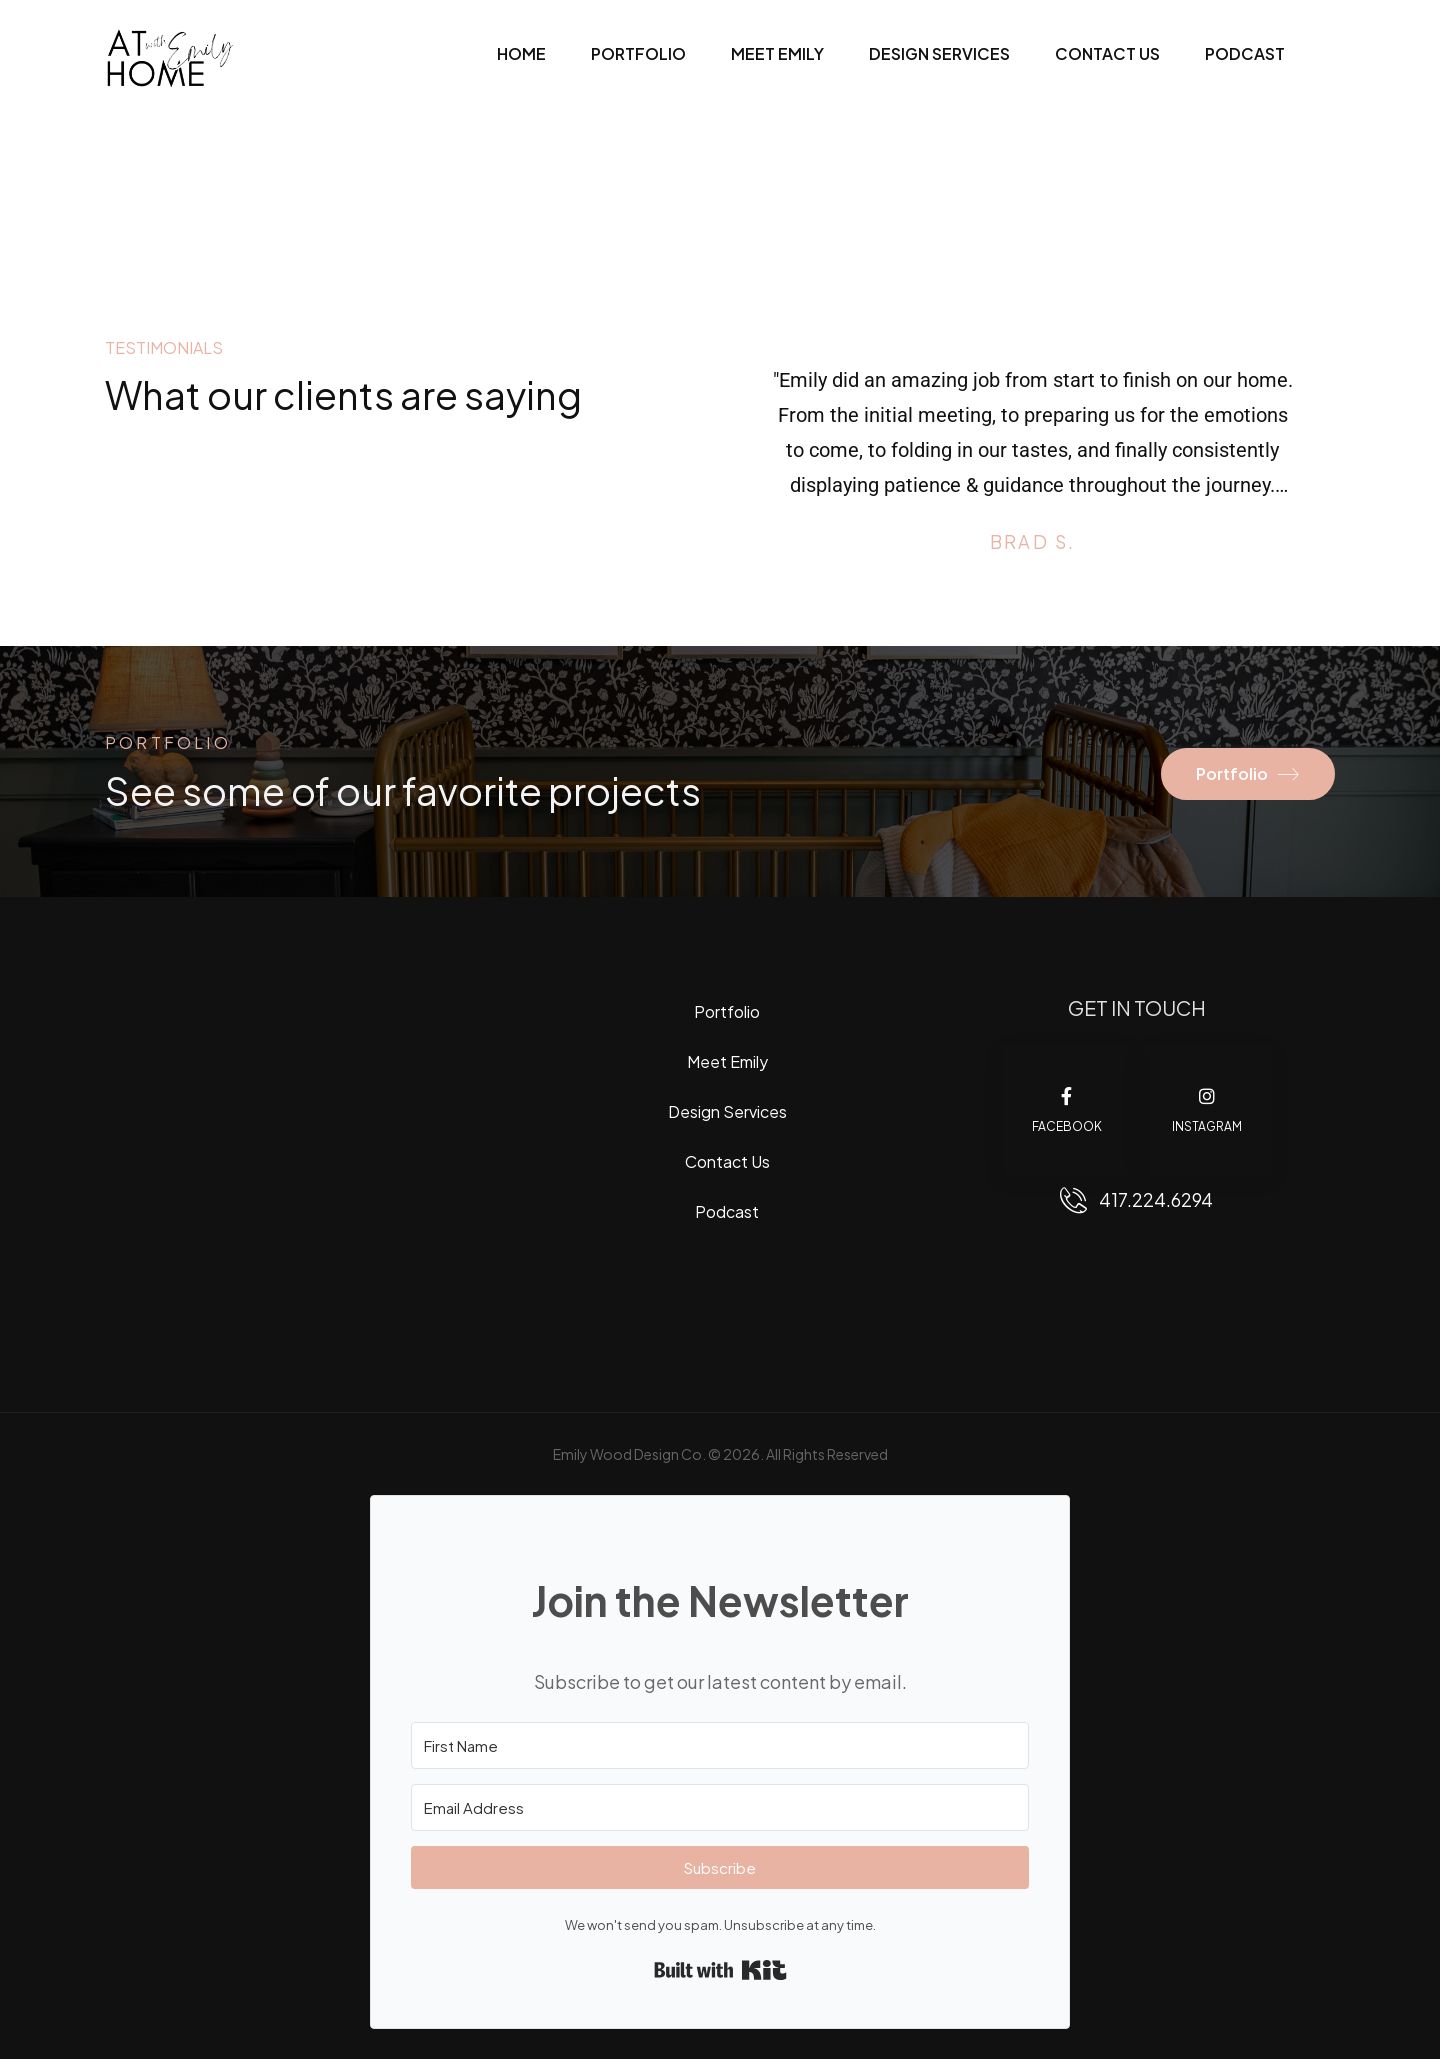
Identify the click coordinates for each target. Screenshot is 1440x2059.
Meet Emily (777, 53)
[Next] (1308, 472)
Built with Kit (720, 1970)
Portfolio (638, 53)
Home (521, 53)
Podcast (1245, 53)
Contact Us (1107, 53)
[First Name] (720, 1745)
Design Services (939, 53)
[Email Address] (720, 1807)
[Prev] (757, 472)
